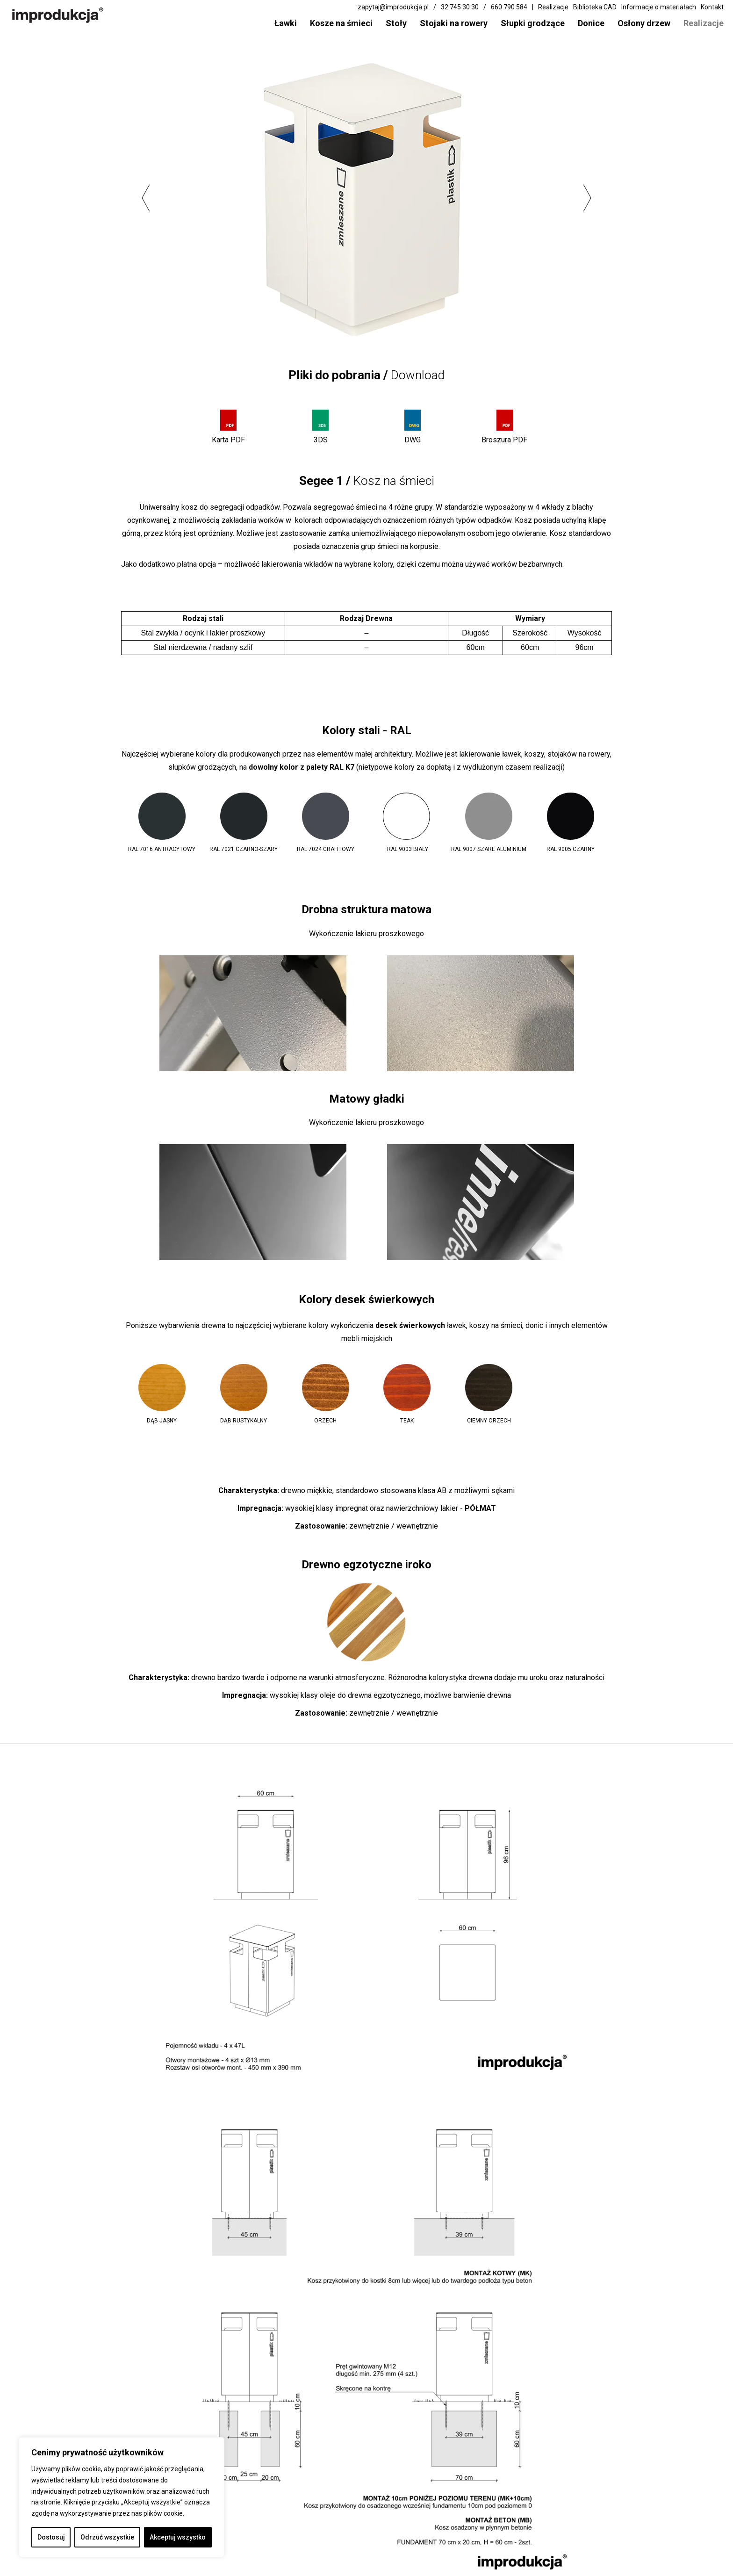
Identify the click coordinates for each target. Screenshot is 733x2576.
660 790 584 (509, 7)
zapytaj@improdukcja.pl (393, 7)
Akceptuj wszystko (178, 2537)
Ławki (285, 23)
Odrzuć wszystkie (107, 2537)
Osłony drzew (644, 23)
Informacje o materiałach (658, 7)
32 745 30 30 (460, 7)
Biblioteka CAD (595, 7)
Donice (591, 23)
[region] (121, 2497)
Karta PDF (228, 439)
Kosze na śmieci (341, 23)
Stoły (396, 23)
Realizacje (703, 23)
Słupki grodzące (533, 23)
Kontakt (712, 7)
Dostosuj (51, 2537)
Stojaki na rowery (454, 23)
